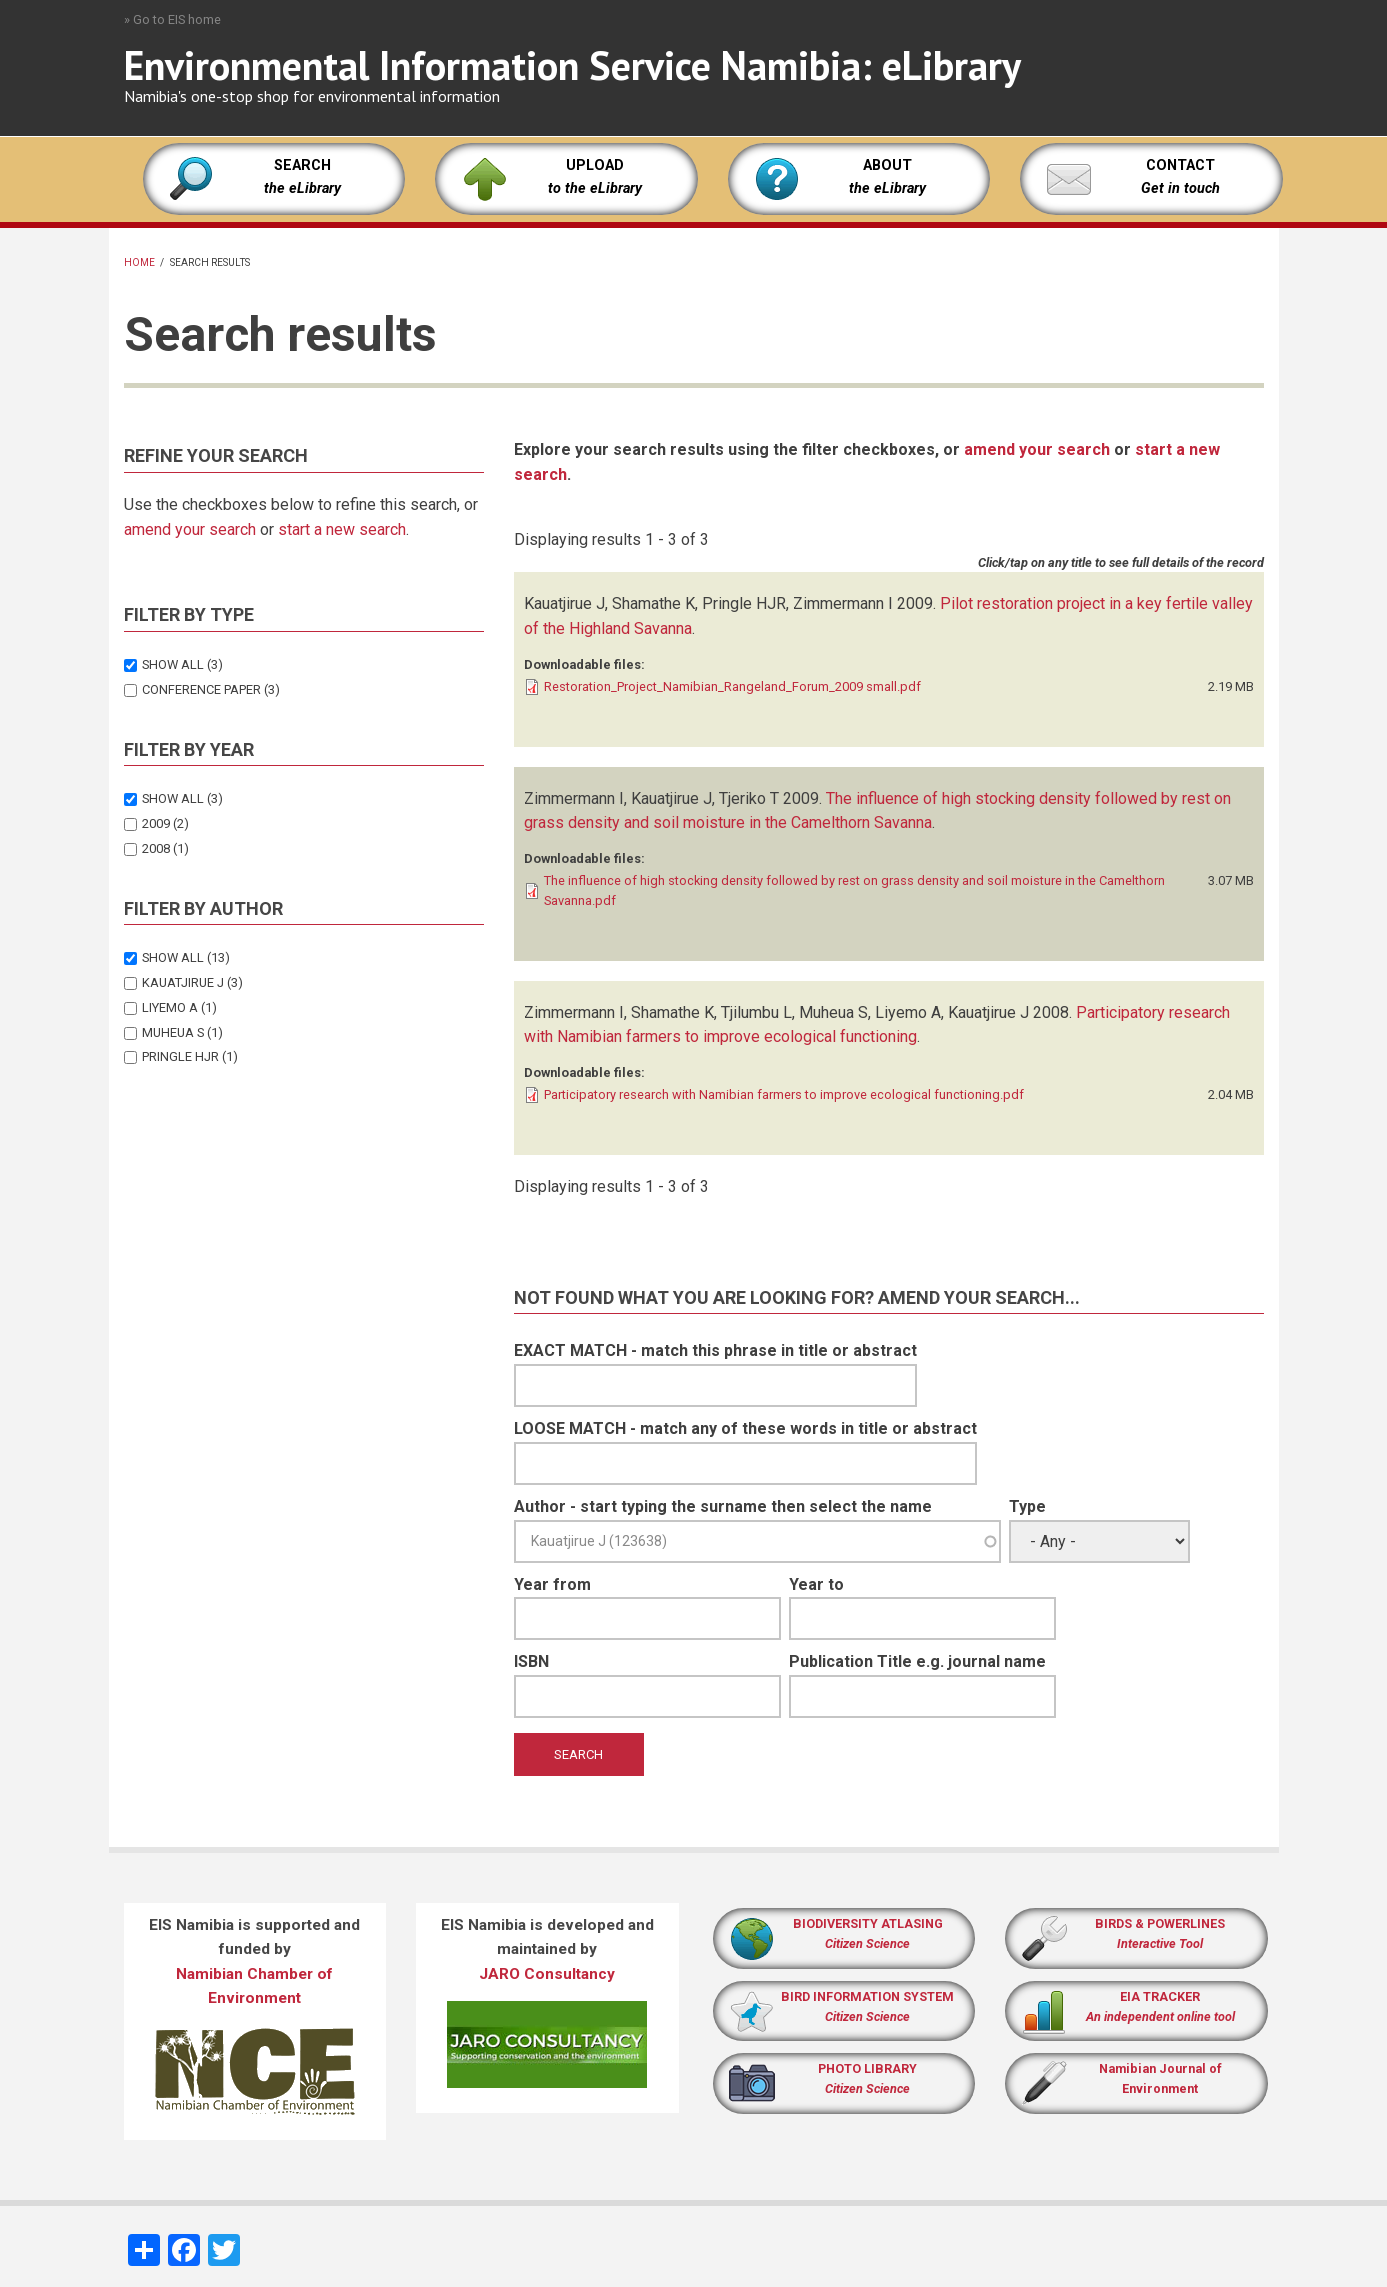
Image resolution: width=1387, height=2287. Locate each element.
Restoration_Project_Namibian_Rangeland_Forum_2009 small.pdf (732, 686)
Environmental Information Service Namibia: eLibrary (572, 65)
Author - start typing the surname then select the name (723, 1506)
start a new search (342, 529)
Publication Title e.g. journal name (917, 1661)
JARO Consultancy (547, 1974)
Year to (816, 1584)
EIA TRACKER (1160, 1996)
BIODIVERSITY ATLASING (868, 1923)
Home (139, 262)
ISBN (531, 1661)
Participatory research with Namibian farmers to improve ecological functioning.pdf (784, 1094)
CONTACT (1180, 165)
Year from (552, 1584)
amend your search (190, 529)
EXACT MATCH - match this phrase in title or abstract (715, 1350)
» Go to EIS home (172, 19)
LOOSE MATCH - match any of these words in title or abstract (745, 1428)
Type (1027, 1506)
